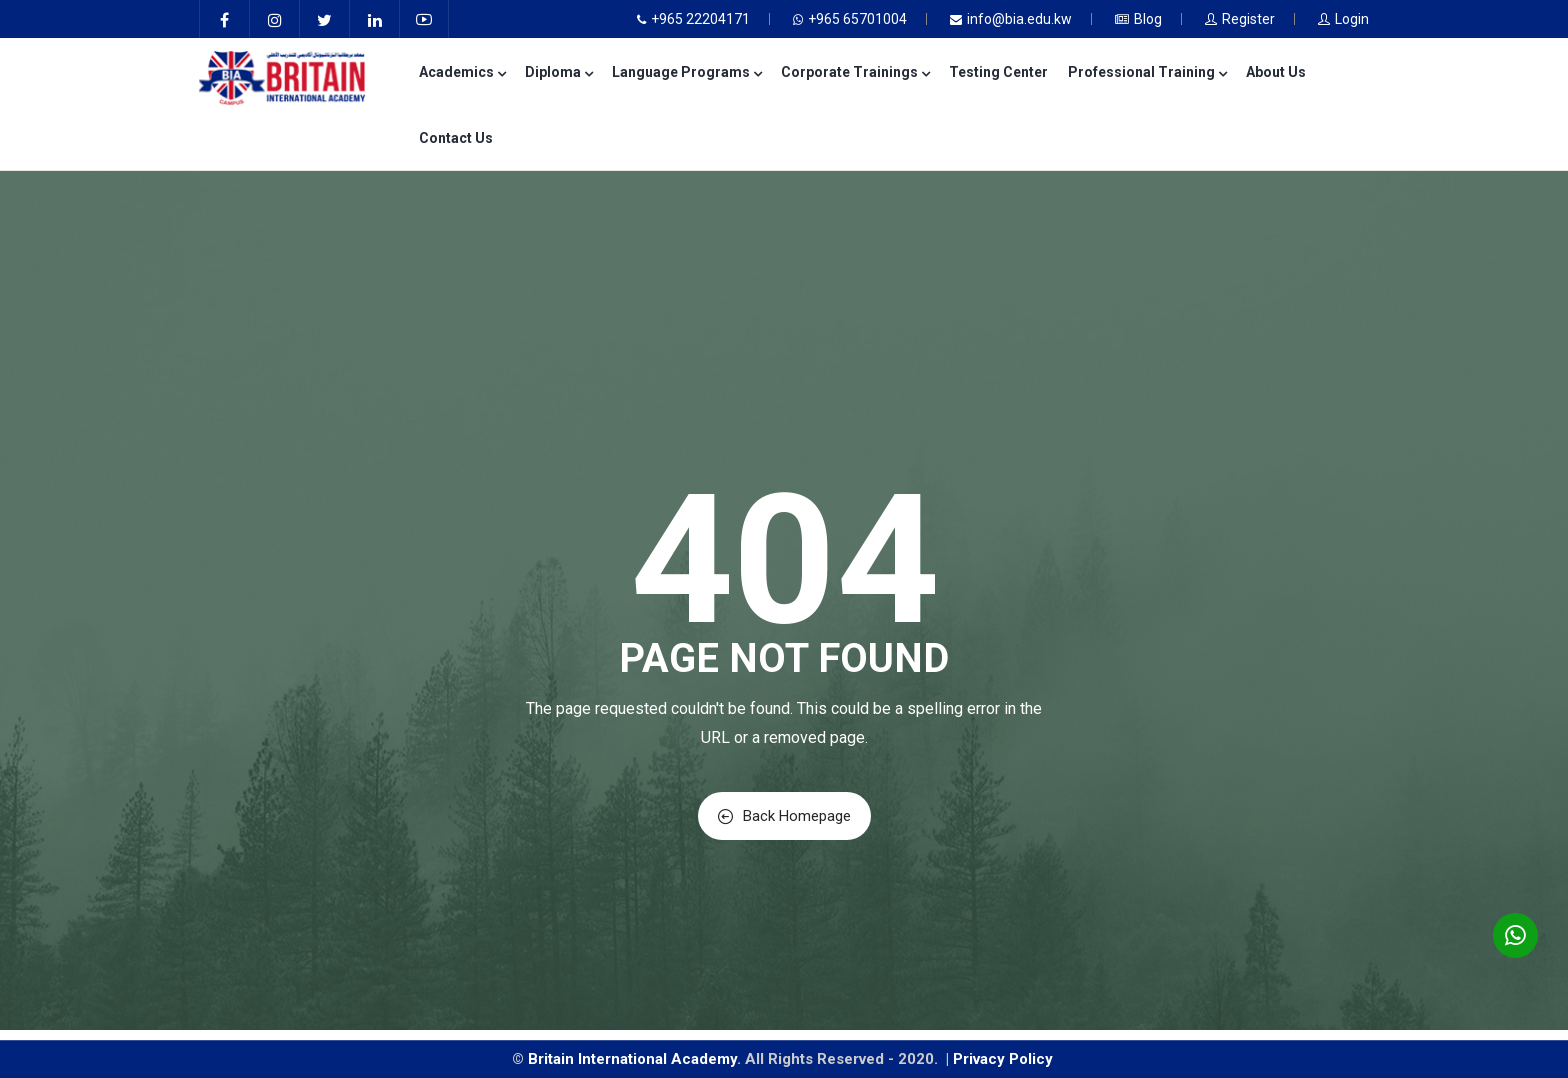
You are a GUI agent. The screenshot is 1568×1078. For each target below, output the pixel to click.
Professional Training (1147, 72)
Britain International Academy (632, 1059)
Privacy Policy (1005, 1059)
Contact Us (456, 138)
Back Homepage (784, 816)
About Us (1276, 72)
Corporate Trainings (855, 72)
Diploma (558, 72)
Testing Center (998, 72)
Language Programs (686, 72)
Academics (462, 72)
